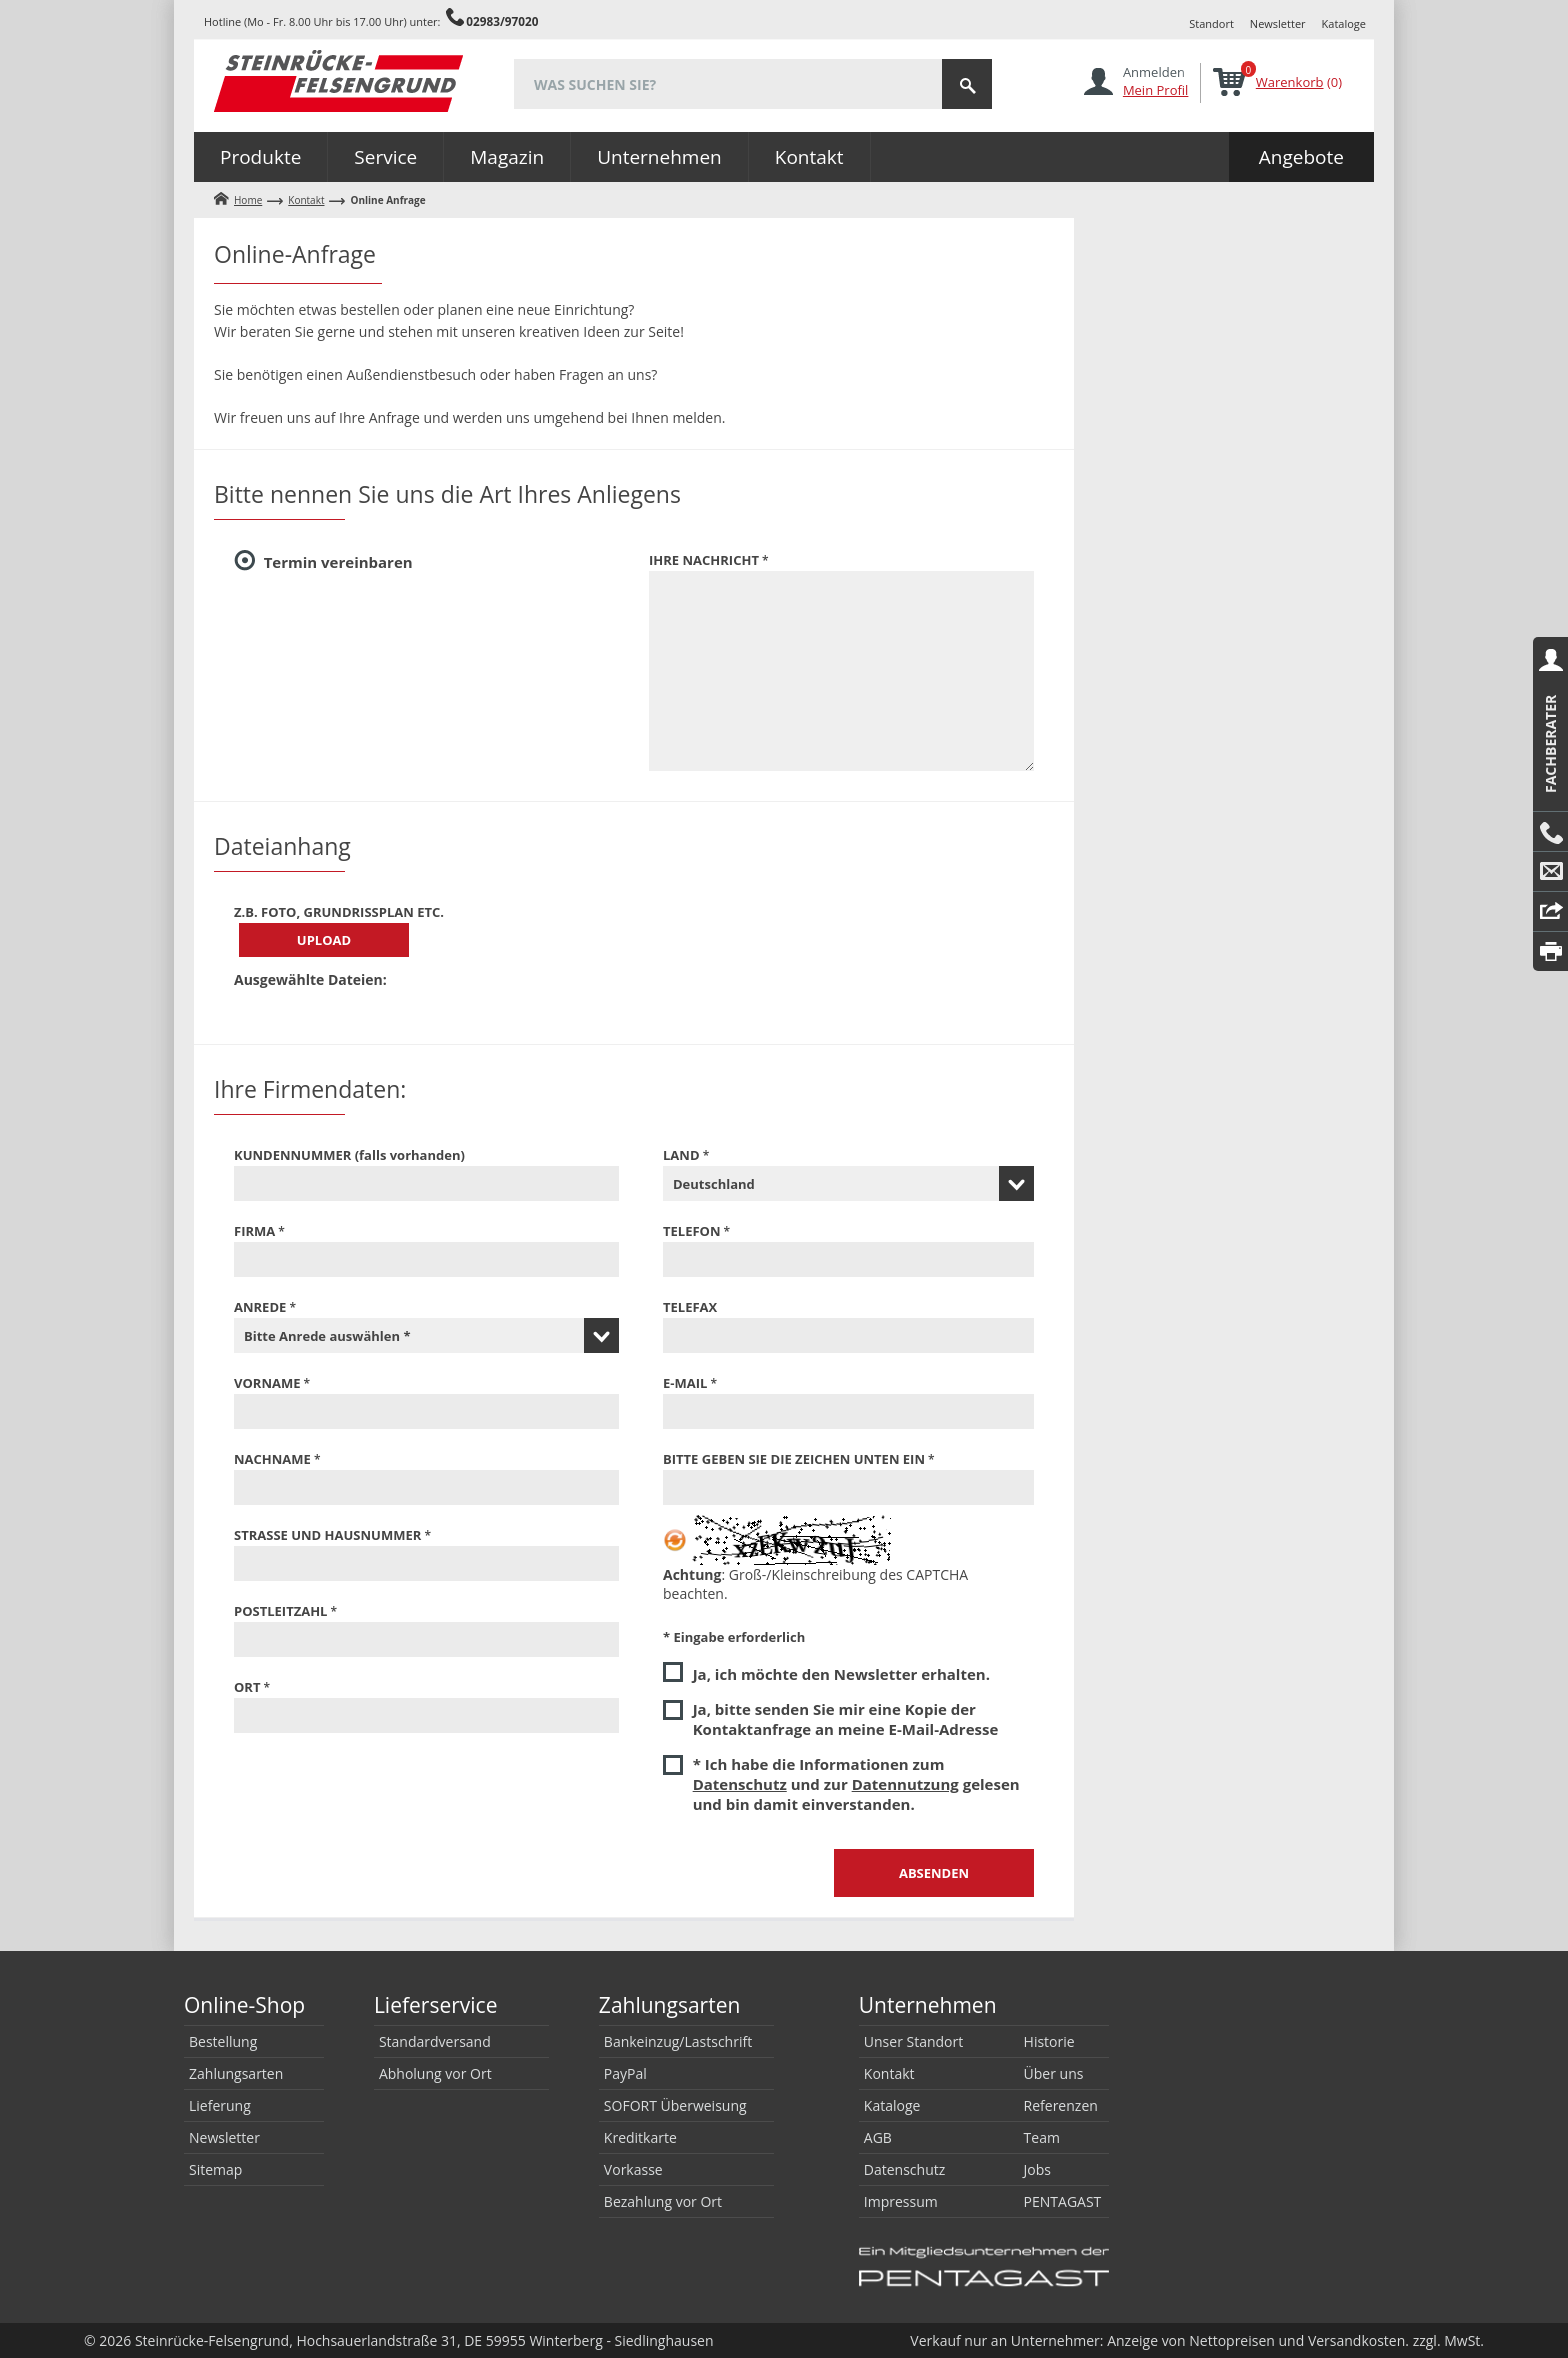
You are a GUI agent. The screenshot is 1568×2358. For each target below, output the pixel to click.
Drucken (1550, 951)
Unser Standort (913, 2041)
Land (681, 1155)
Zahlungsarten (236, 2073)
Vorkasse (633, 2169)
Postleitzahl (280, 1611)
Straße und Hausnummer (327, 1535)
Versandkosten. (1358, 2340)
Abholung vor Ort (435, 2073)
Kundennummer (349, 1155)
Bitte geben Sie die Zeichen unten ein (794, 1459)
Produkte (260, 157)
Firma (254, 1231)
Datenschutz (740, 1784)
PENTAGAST (1063, 2201)
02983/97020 (502, 21)
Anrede (260, 1307)
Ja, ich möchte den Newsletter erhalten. (841, 1674)
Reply (1550, 912)
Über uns (1054, 2073)
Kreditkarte (640, 2137)
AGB (878, 2137)
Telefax (690, 1307)
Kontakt (809, 157)
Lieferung (220, 2105)
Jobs (1037, 2169)
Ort (247, 1687)
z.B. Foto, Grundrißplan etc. (339, 912)
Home (248, 200)
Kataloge (1344, 23)
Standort (1211, 23)
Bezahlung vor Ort (663, 2201)
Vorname (267, 1383)
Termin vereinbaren (338, 562)
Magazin (507, 157)
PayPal (625, 2073)
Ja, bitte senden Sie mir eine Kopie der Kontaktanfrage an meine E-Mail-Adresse (846, 1719)
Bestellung (223, 2041)
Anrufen (1550, 832)
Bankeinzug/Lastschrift (678, 2041)
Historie (1049, 2041)
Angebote (1301, 157)
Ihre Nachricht (704, 560)
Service (385, 157)
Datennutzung (905, 1784)
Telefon (691, 1231)
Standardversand (435, 2041)
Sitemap (215, 2169)
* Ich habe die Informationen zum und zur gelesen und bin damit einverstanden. (856, 1784)
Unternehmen (659, 157)
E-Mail (1550, 872)
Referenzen (1061, 2105)
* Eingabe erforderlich (734, 1637)
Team (1042, 2137)
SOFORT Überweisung (675, 2105)
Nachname (272, 1459)
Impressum (901, 2201)
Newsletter (1278, 23)
